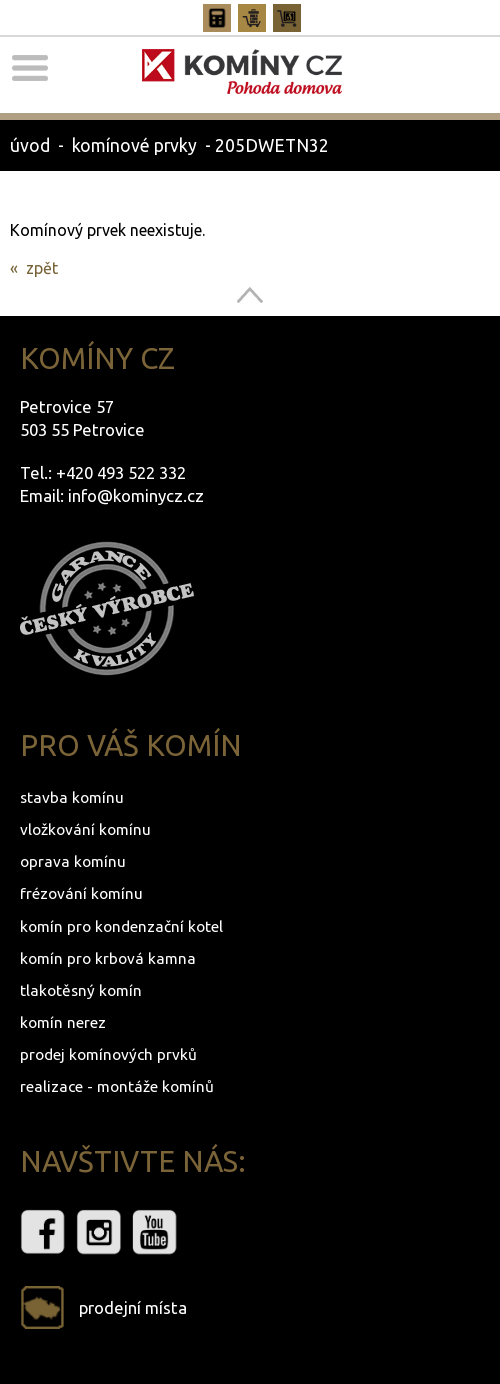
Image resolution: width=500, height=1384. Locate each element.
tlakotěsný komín (81, 990)
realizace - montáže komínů (117, 1086)
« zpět (34, 268)
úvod (30, 145)
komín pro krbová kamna (108, 958)
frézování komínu (81, 893)
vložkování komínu (85, 829)
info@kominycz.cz (136, 495)
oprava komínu (73, 861)
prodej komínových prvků (108, 1054)
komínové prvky (134, 145)
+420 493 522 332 (121, 472)
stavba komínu (72, 797)
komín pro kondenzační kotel (121, 926)
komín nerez (63, 1022)
